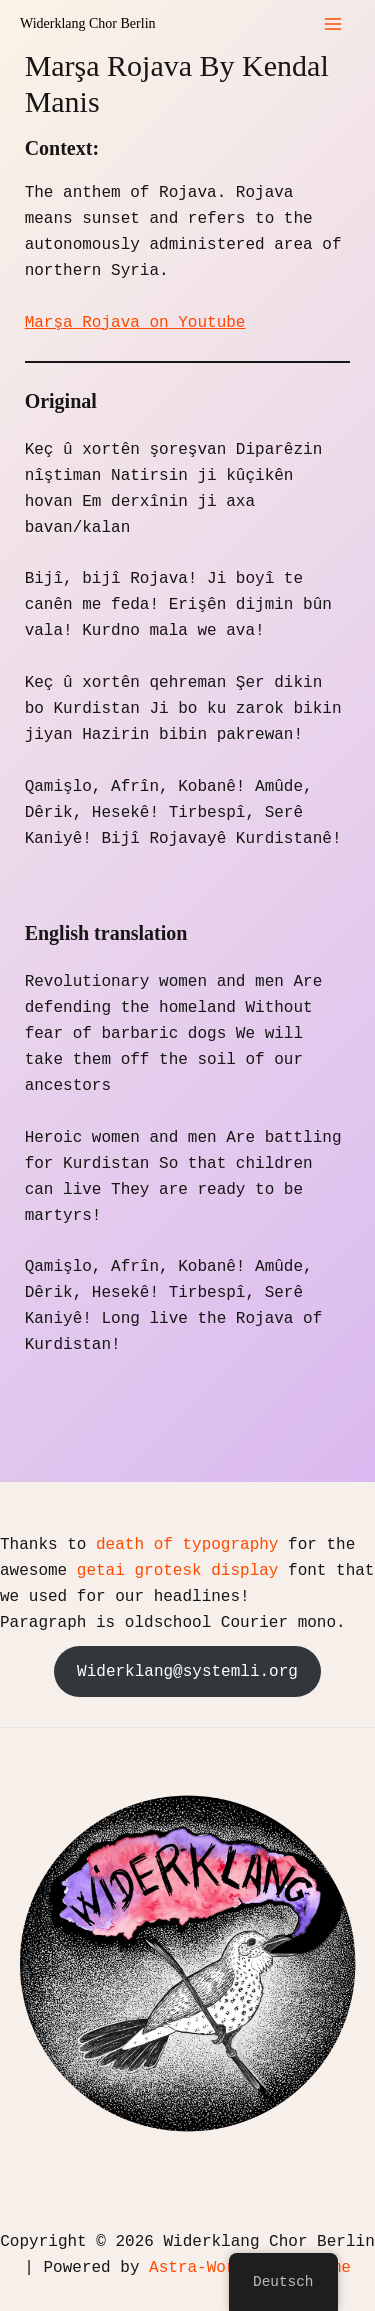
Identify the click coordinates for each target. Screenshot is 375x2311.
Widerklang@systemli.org (187, 1672)
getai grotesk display (178, 1571)
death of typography (187, 1545)
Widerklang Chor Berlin (88, 23)
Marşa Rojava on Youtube (135, 323)
